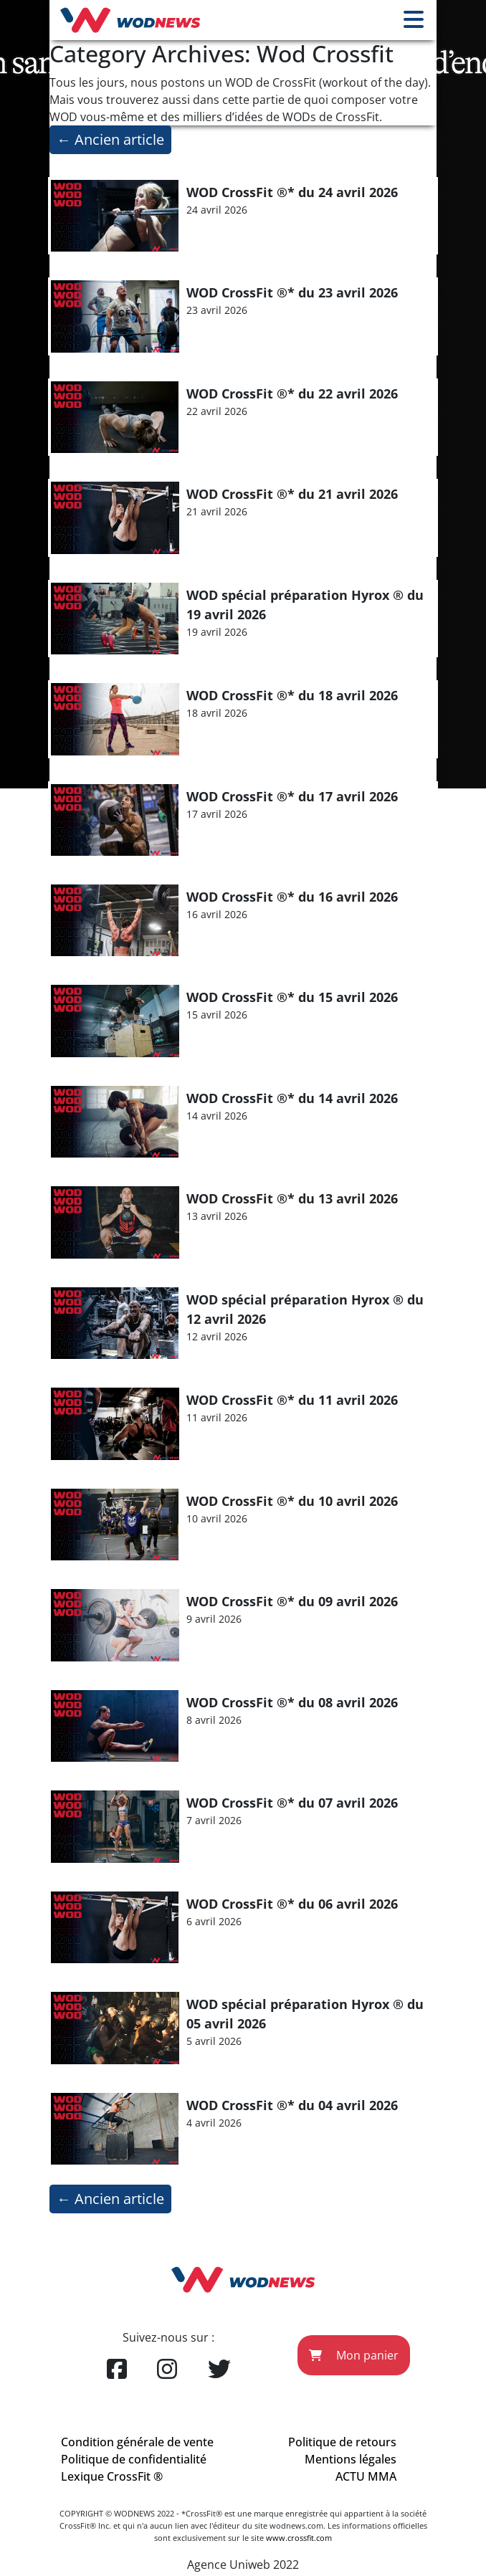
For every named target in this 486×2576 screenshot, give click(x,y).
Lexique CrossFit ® (112, 2476)
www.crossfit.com (299, 2537)
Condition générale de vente (137, 2442)
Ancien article (110, 139)
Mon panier (354, 2355)
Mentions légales (350, 2459)
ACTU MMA (365, 2476)
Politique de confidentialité (133, 2459)
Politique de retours (342, 2442)
